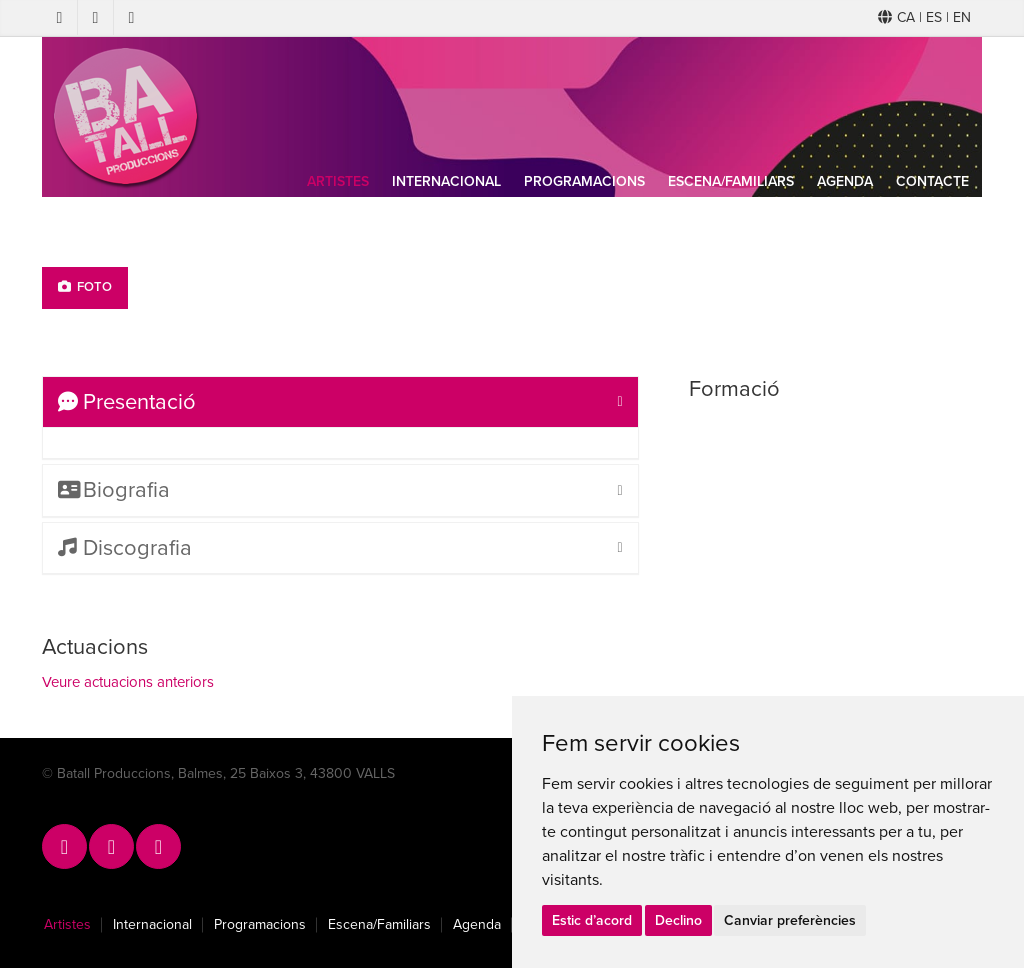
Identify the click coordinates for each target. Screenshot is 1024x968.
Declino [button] (678, 920)
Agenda (845, 181)
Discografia (125, 548)
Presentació (127, 402)
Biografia (114, 490)
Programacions (584, 181)
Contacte (932, 181)
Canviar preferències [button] (790, 920)
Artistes (338, 181)
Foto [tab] (85, 287)
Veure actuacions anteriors (128, 682)
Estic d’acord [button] (592, 920)
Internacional (446, 181)
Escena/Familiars (731, 181)
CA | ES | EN (924, 17)
